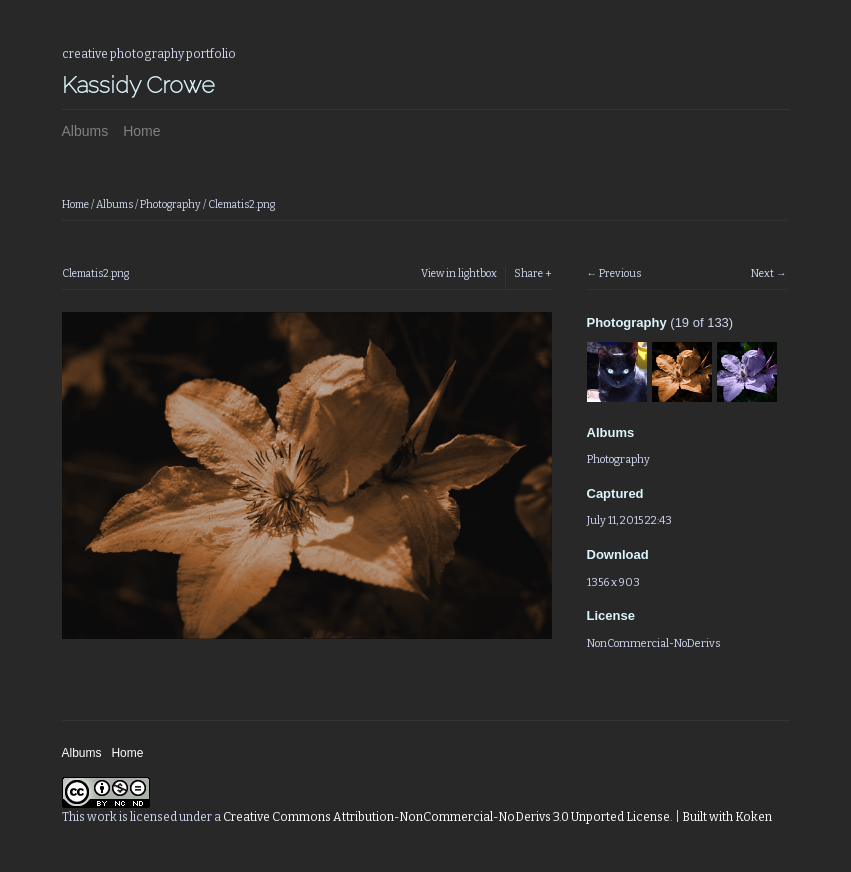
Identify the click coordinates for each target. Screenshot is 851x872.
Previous (620, 273)
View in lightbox (459, 273)
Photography (170, 204)
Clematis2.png (241, 204)
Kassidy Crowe (138, 84)
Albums (85, 131)
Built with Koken (727, 817)
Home (141, 131)
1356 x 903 (613, 582)
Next (762, 273)
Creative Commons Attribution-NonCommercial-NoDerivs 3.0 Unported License (446, 817)
